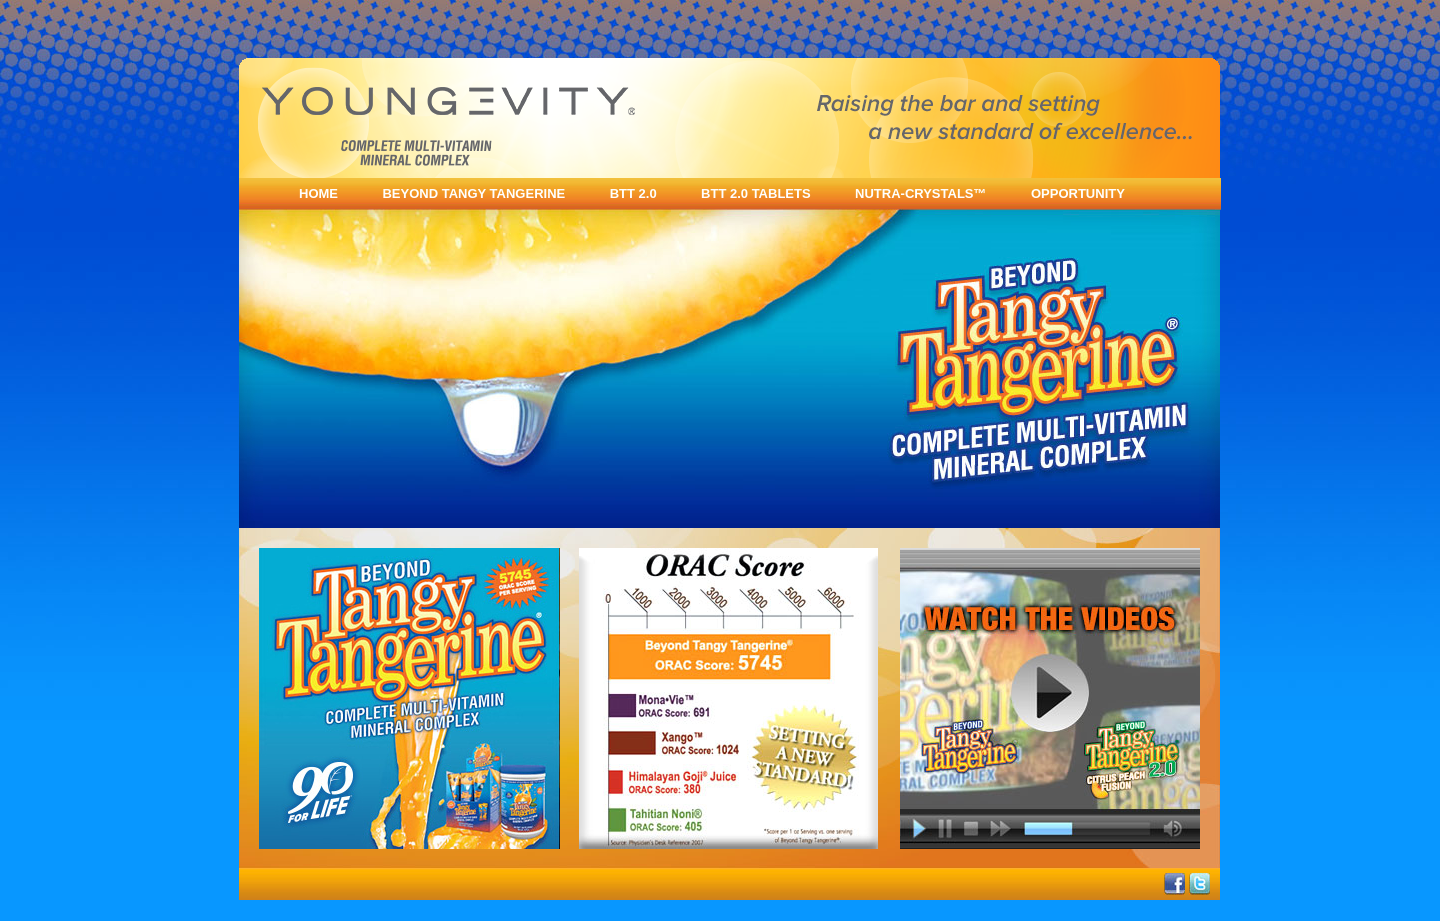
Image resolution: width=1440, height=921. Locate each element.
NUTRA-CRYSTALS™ (920, 193)
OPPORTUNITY (1078, 193)
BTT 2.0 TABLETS (756, 193)
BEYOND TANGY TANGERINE (473, 193)
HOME (318, 193)
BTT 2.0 (633, 193)
